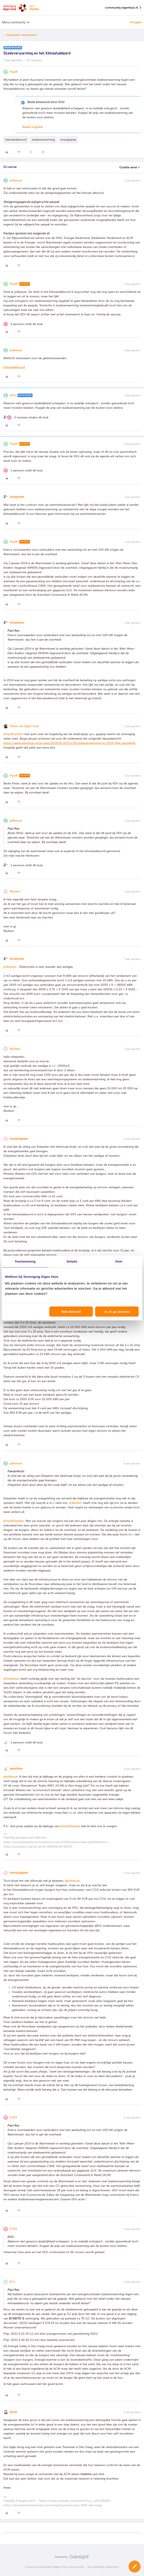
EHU (13, 395)
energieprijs (68, 139)
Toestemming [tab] (25, 1261)
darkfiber (16, 1769)
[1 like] (23, 324)
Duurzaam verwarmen (21, 35)
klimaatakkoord (15, 139)
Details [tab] (72, 1261)
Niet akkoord (71, 1311)
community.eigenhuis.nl (123, 8)
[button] (135, 2567)
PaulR (14, 72)
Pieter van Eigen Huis (24, 726)
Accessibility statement (103, 2567)
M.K (12, 2282)
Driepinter (17, 497)
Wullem (15, 891)
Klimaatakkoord (14, 367)
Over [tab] (119, 1261)
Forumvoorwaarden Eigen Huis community (54, 2567)
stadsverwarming (43, 139)
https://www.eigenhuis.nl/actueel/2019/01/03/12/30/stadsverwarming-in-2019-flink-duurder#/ (69, 743)
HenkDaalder (19, 1139)
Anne (13, 2412)
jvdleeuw (16, 180)
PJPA (13, 2117)
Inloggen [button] (136, 22)
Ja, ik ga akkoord (117, 1311)
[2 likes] (25, 417)
